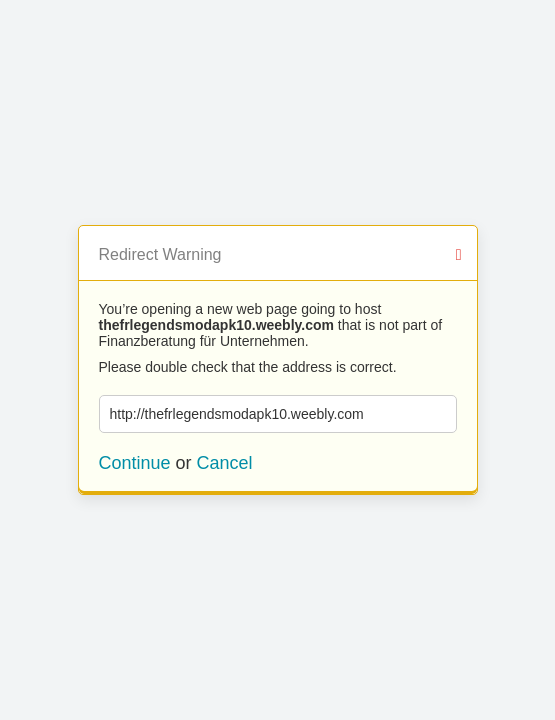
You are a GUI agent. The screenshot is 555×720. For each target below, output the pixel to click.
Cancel (225, 463)
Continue (135, 463)
